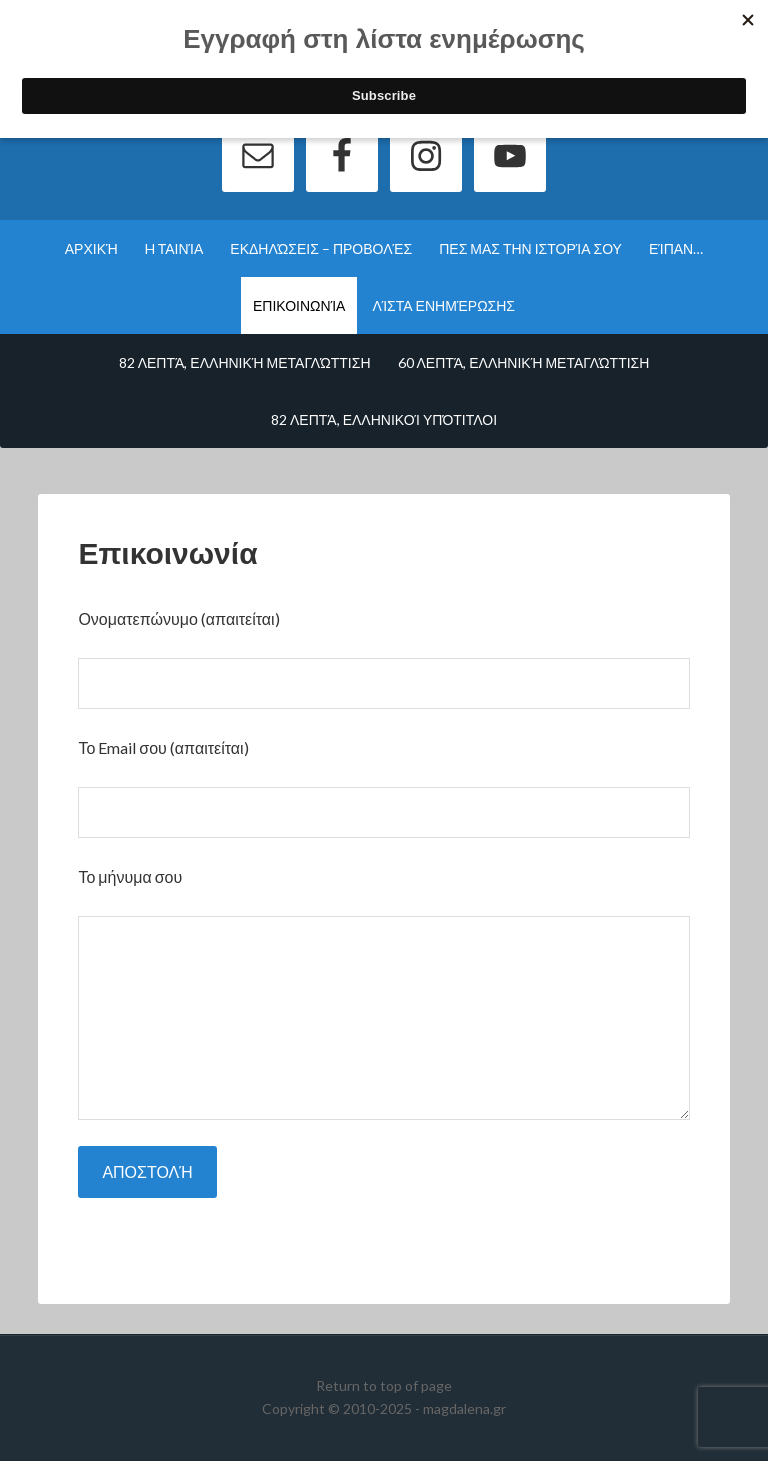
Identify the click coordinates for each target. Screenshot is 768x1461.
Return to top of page (384, 1385)
